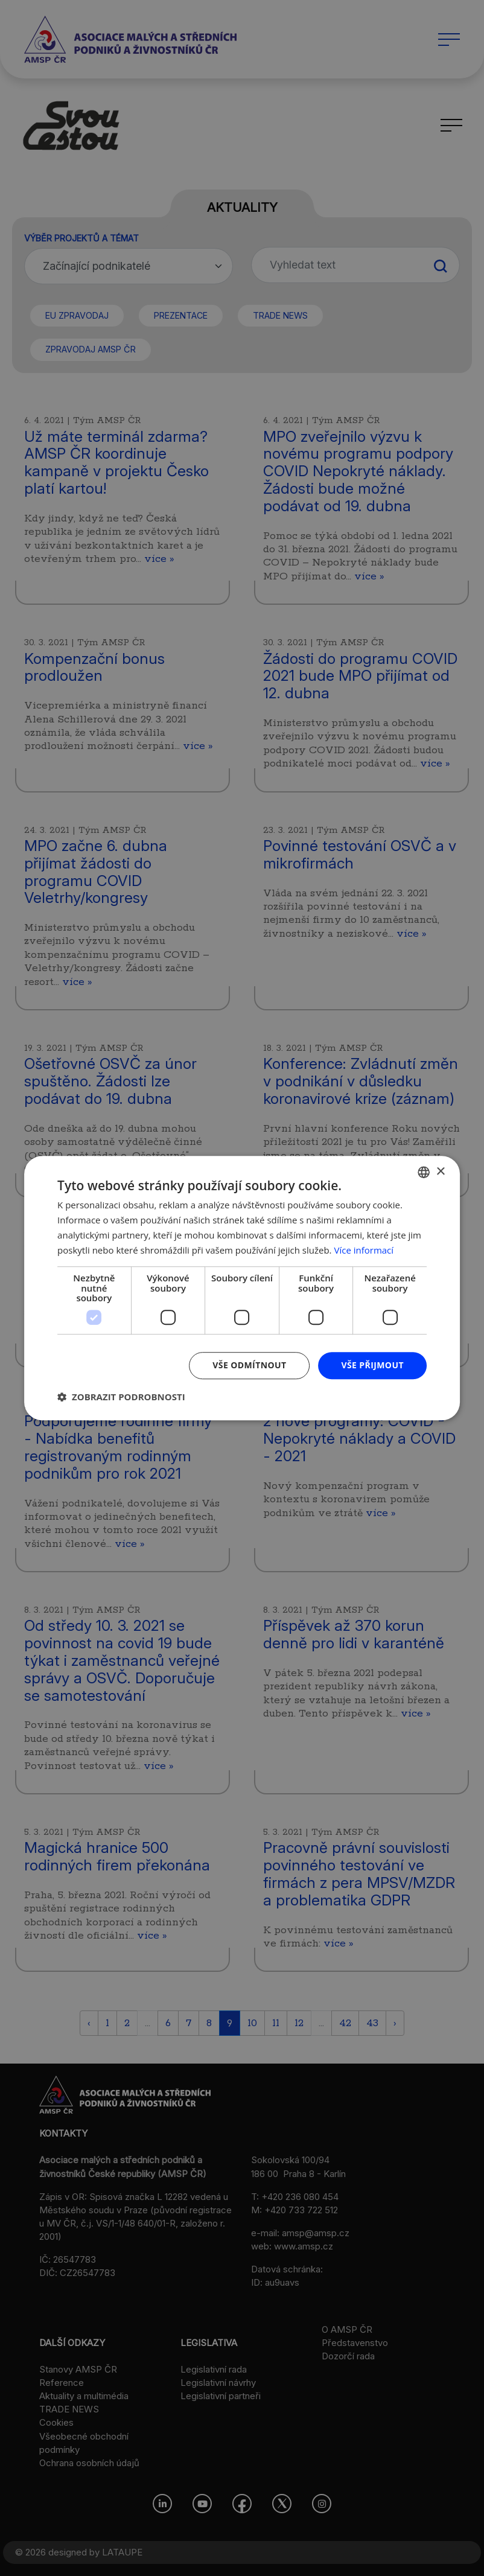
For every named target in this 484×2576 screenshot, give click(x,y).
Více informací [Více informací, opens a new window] (363, 1250)
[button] (121, 1396)
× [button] (440, 1171)
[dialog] (242, 1288)
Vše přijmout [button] (372, 1365)
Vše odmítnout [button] (249, 1365)
